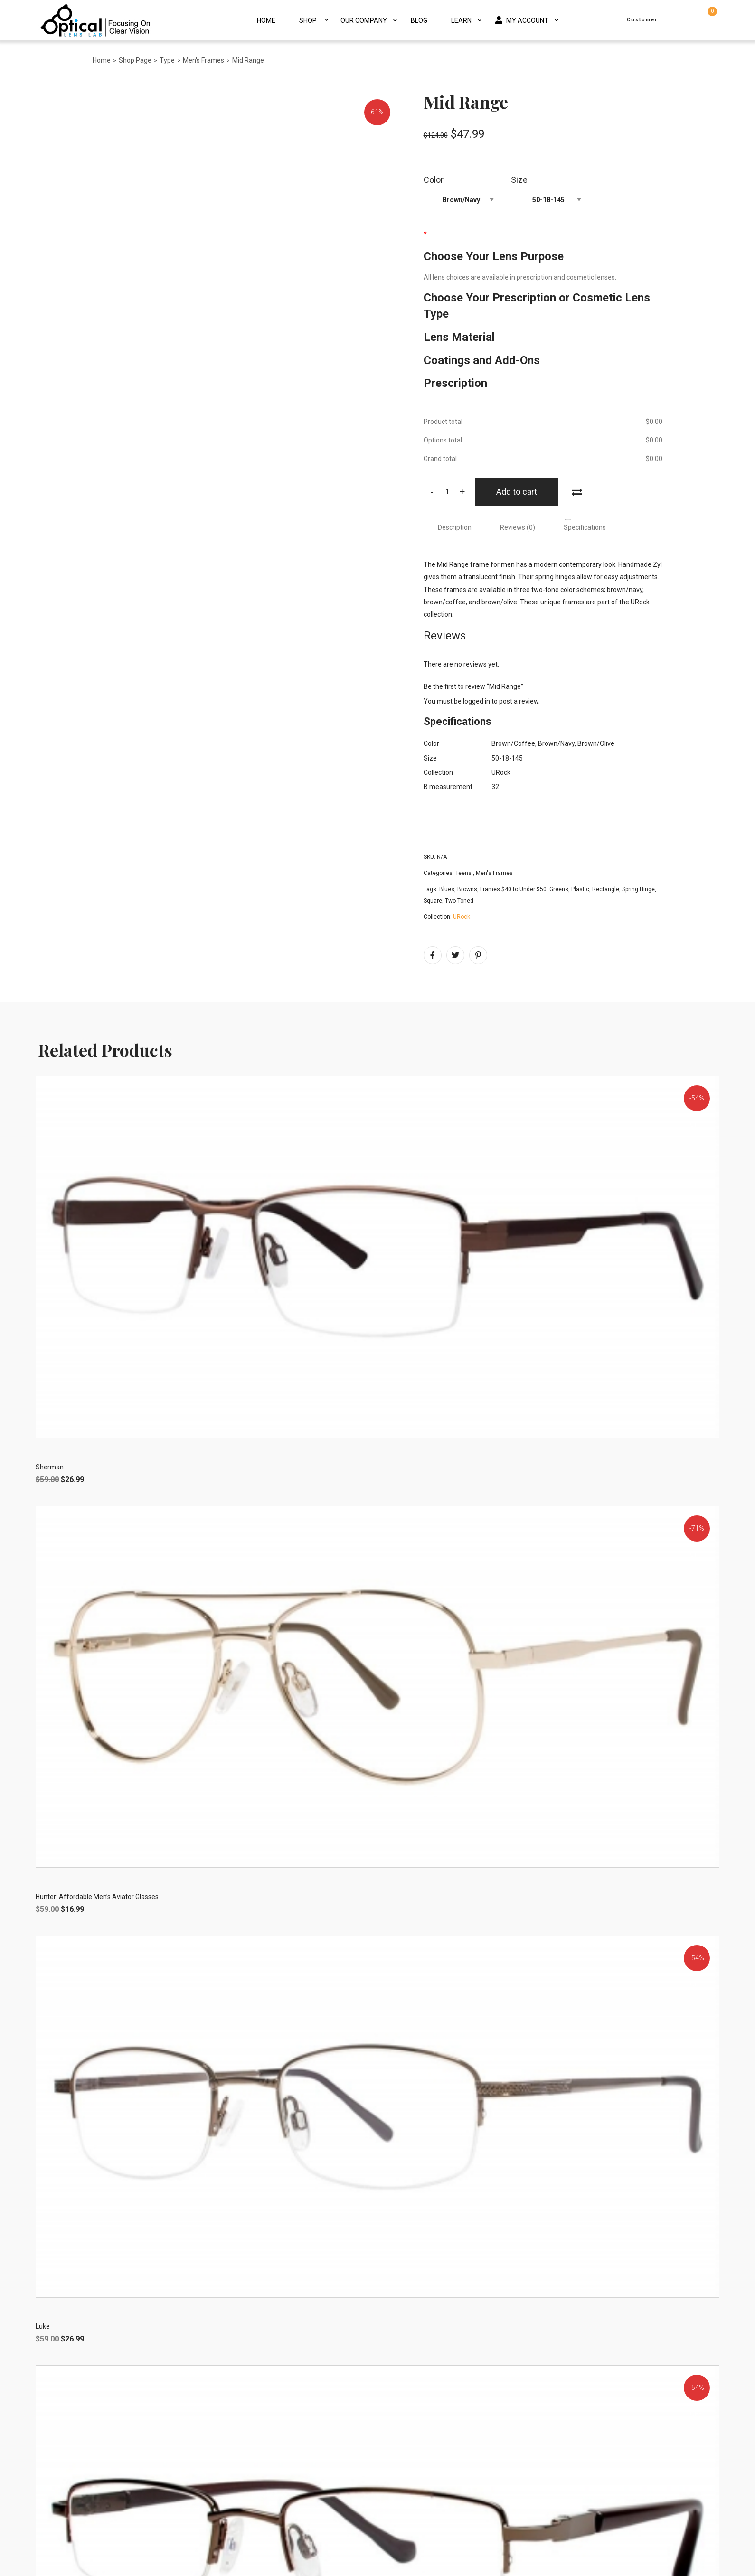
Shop (308, 20)
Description (455, 527)
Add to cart (516, 492)
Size (519, 180)
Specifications (585, 527)
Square (433, 900)
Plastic (580, 889)
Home (266, 20)
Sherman (50, 1467)
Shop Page (135, 60)
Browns (467, 889)
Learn (461, 20)
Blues (446, 889)
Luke (43, 2327)
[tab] (455, 527)
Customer (642, 20)
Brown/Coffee (513, 743)
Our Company (363, 20)
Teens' (464, 873)
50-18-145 (507, 758)
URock (500, 772)
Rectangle (605, 889)
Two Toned (459, 900)
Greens (558, 889)
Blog (419, 20)
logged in (476, 701)
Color (434, 180)
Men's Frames (203, 60)
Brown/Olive (595, 743)
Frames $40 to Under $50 (513, 889)
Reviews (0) (517, 527)
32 (495, 786)
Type (167, 60)
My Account (521, 20)
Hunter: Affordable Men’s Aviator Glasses (97, 1896)
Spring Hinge (638, 889)
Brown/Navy (556, 743)
